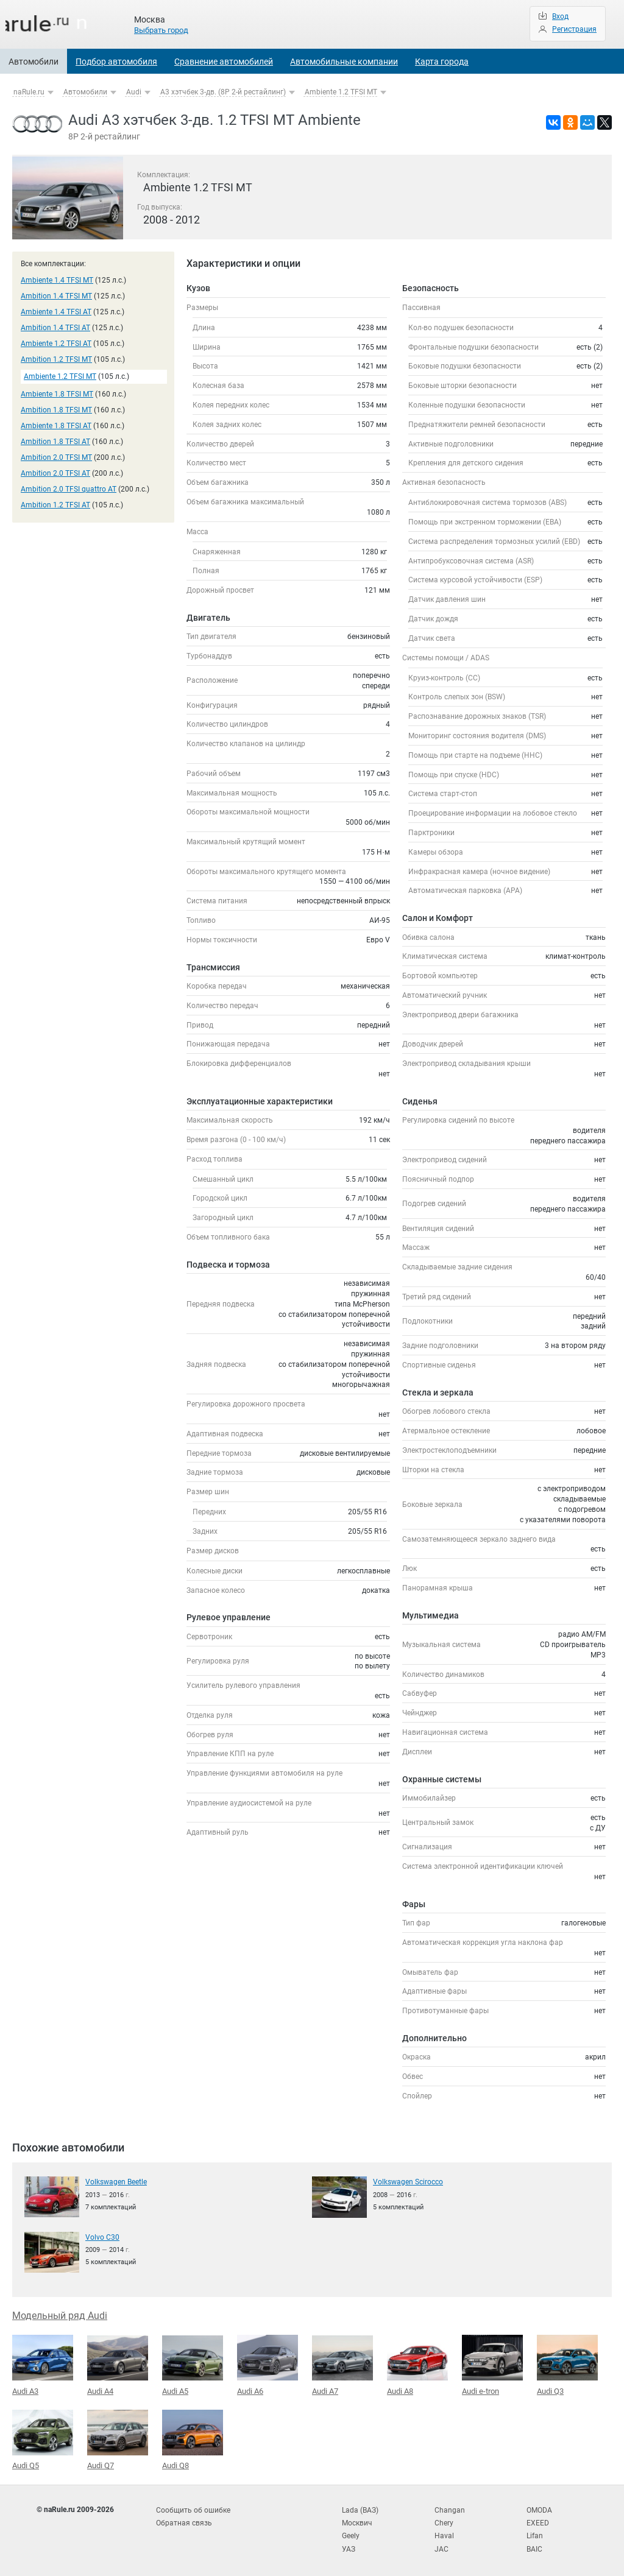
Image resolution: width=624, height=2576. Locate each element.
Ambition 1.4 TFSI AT (55, 327)
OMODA (539, 2508)
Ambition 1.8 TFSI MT (56, 410)
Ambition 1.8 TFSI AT (55, 441)
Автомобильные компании (344, 61)
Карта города (442, 61)
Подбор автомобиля (116, 61)
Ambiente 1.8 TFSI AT (56, 426)
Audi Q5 (42, 2438)
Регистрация (574, 29)
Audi (133, 92)
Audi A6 (267, 2364)
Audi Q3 (567, 2364)
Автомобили (33, 61)
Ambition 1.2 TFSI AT (55, 505)
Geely (351, 2532)
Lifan (534, 2532)
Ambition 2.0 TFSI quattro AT (68, 489)
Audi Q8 (192, 2438)
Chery (443, 2520)
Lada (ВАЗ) (360, 2508)
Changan (449, 2508)
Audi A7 (342, 2364)
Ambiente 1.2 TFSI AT (56, 343)
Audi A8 (417, 2364)
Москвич (357, 2520)
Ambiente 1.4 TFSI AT (56, 312)
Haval (444, 2532)
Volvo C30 (102, 2236)
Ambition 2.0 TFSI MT (56, 457)
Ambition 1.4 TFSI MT (56, 296)
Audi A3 (42, 2364)
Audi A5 (192, 2364)
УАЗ (348, 2545)
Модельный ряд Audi (59, 2315)
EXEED (537, 2520)
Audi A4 (117, 2364)
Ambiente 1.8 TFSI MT (57, 394)
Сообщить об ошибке (193, 2508)
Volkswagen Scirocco (408, 2181)
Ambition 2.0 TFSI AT (55, 473)
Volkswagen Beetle (116, 2181)
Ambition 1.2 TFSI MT (56, 359)
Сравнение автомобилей (223, 61)
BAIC (534, 2545)
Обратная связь (184, 2520)
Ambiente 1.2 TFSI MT (341, 92)
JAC (441, 2545)
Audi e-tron (492, 2364)
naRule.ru (28, 92)
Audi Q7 (117, 2438)
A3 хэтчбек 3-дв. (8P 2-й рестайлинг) (223, 92)
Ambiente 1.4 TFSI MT (57, 280)
